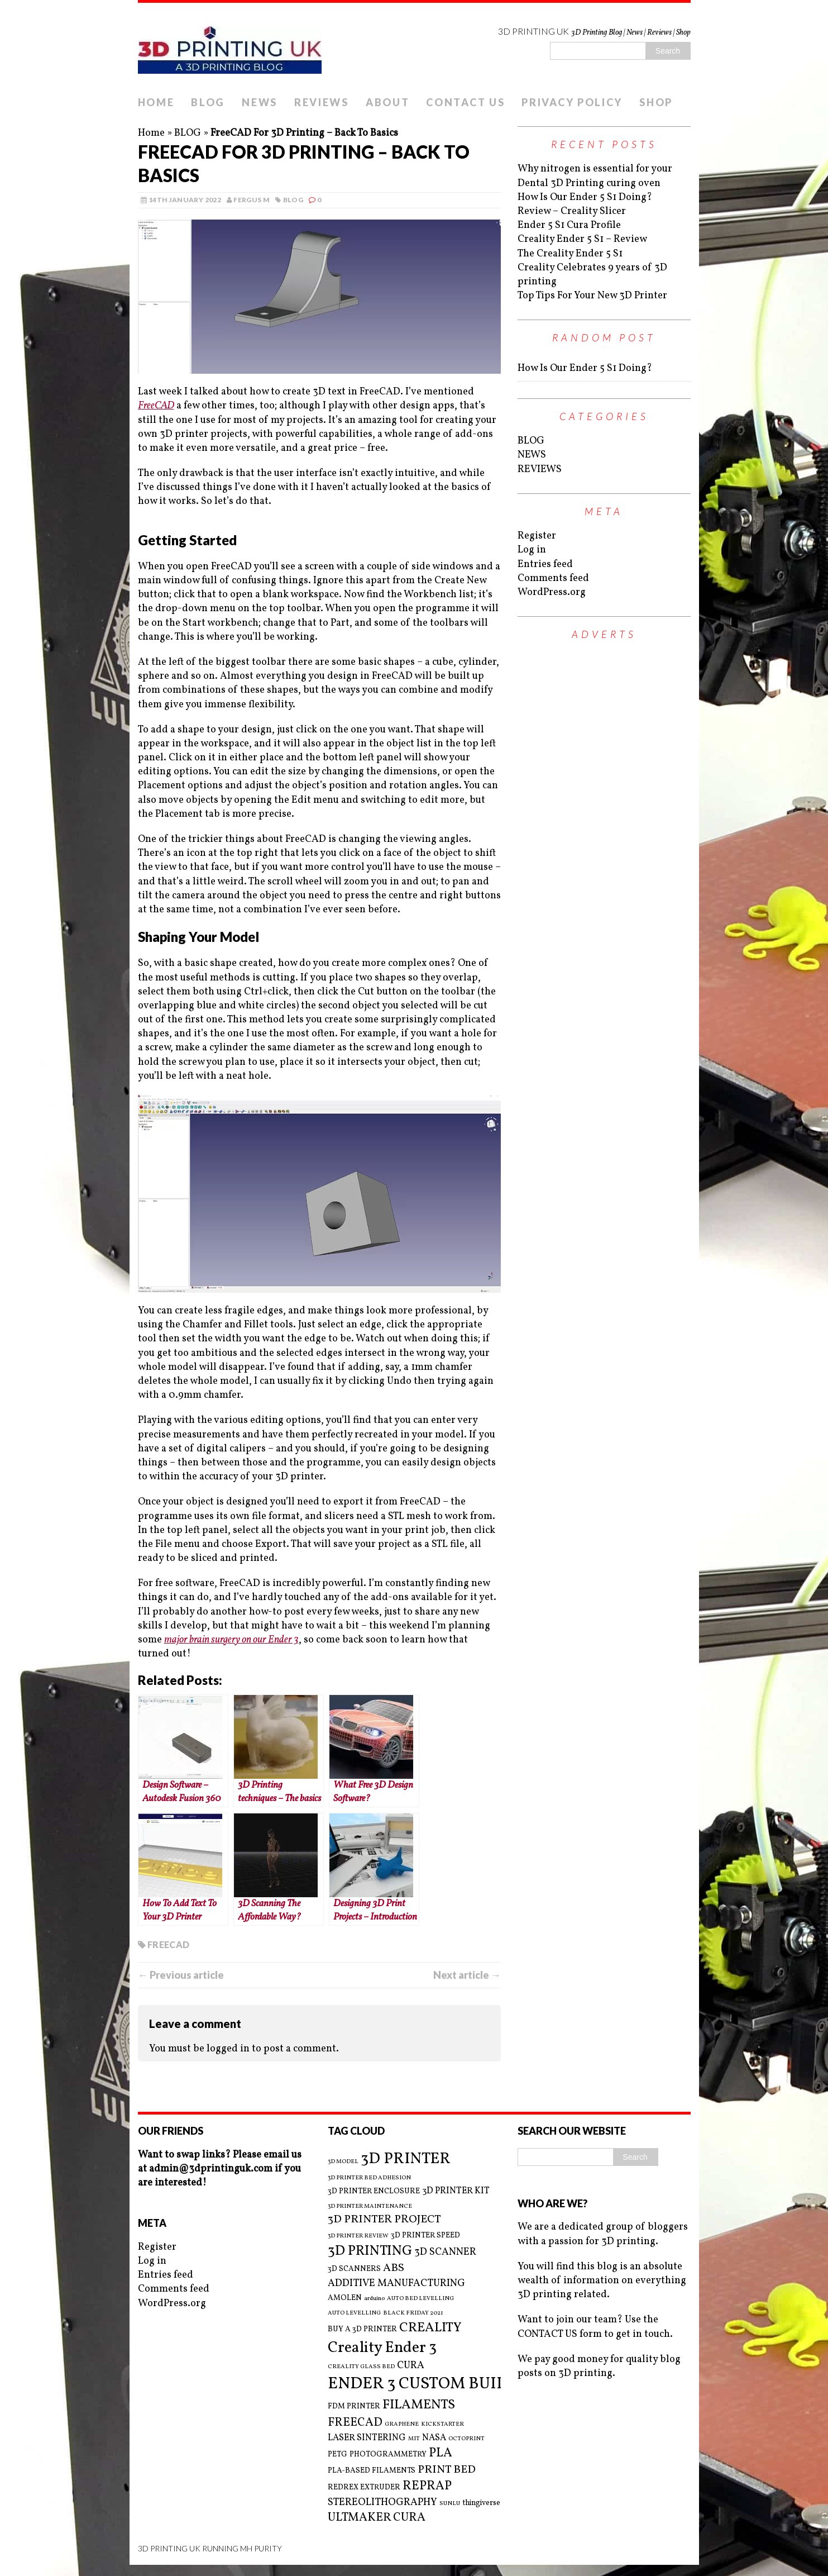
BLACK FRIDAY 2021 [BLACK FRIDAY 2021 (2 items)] (413, 2313)
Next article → (467, 1975)
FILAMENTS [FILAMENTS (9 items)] (418, 2405)
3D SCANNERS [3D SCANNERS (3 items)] (354, 2269)
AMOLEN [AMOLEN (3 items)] (345, 2298)
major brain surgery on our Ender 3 (231, 1640)
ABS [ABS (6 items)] (393, 2268)
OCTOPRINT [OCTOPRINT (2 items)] (466, 2439)
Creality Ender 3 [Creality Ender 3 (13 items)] (382, 2348)
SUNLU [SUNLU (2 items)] (449, 2504)
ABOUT (388, 102)
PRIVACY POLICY (572, 102)
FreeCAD (156, 406)
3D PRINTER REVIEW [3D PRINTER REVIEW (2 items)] (358, 2236)
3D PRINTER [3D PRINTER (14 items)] (406, 2159)
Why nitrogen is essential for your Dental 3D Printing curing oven (595, 176)
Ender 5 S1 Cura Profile (569, 225)
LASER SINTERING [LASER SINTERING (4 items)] (367, 2438)
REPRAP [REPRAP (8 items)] (427, 2486)
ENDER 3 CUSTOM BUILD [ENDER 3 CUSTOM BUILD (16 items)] (423, 2384)
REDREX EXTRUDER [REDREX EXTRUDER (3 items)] (364, 2487)
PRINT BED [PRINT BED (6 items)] (447, 2470)
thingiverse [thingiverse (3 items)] (481, 2503)
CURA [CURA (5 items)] (410, 2366)
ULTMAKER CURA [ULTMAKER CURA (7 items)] (376, 2518)
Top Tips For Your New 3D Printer (592, 296)
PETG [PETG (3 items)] (337, 2454)
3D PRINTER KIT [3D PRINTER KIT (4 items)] (456, 2191)
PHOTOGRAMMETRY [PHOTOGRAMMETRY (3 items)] (388, 2454)
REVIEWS (321, 102)
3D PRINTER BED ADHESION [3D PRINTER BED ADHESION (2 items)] (369, 2178)
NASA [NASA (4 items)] (434, 2438)
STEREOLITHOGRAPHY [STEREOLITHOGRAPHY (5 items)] (382, 2503)
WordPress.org (552, 592)
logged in (228, 2049)
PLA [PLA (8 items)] (440, 2453)
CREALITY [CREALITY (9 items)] (430, 2328)
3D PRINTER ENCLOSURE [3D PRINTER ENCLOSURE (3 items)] (374, 2191)
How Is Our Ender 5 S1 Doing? (585, 197)
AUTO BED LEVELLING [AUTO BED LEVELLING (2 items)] (420, 2299)
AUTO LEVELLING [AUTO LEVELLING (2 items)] (354, 2313)
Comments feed (553, 578)
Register (537, 536)
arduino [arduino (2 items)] (374, 2299)
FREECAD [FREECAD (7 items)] (355, 2423)
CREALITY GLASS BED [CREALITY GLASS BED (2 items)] (361, 2367)
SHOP (656, 102)
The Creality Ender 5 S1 (570, 254)
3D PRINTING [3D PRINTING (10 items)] (370, 2251)
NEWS (259, 102)
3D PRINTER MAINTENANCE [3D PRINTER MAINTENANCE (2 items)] (370, 2207)
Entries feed (545, 565)
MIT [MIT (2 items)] (414, 2439)
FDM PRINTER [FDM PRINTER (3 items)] (354, 2406)
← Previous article (181, 1975)
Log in (532, 550)
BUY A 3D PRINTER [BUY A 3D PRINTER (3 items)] (362, 2329)
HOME (156, 102)
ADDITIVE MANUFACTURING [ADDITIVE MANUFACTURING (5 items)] (396, 2284)
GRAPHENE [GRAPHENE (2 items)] (402, 2425)
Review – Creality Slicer (572, 211)
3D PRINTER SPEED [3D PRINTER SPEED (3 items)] (425, 2235)
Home (151, 133)
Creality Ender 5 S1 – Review (582, 239)
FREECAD (168, 1944)
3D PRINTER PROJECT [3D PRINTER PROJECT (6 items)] (384, 2219)
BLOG (208, 102)
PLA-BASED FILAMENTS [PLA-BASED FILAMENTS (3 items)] (371, 2470)
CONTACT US (465, 102)
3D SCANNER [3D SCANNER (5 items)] (445, 2252)
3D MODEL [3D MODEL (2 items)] (343, 2162)
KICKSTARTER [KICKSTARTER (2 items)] (442, 2425)
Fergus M (251, 200)
